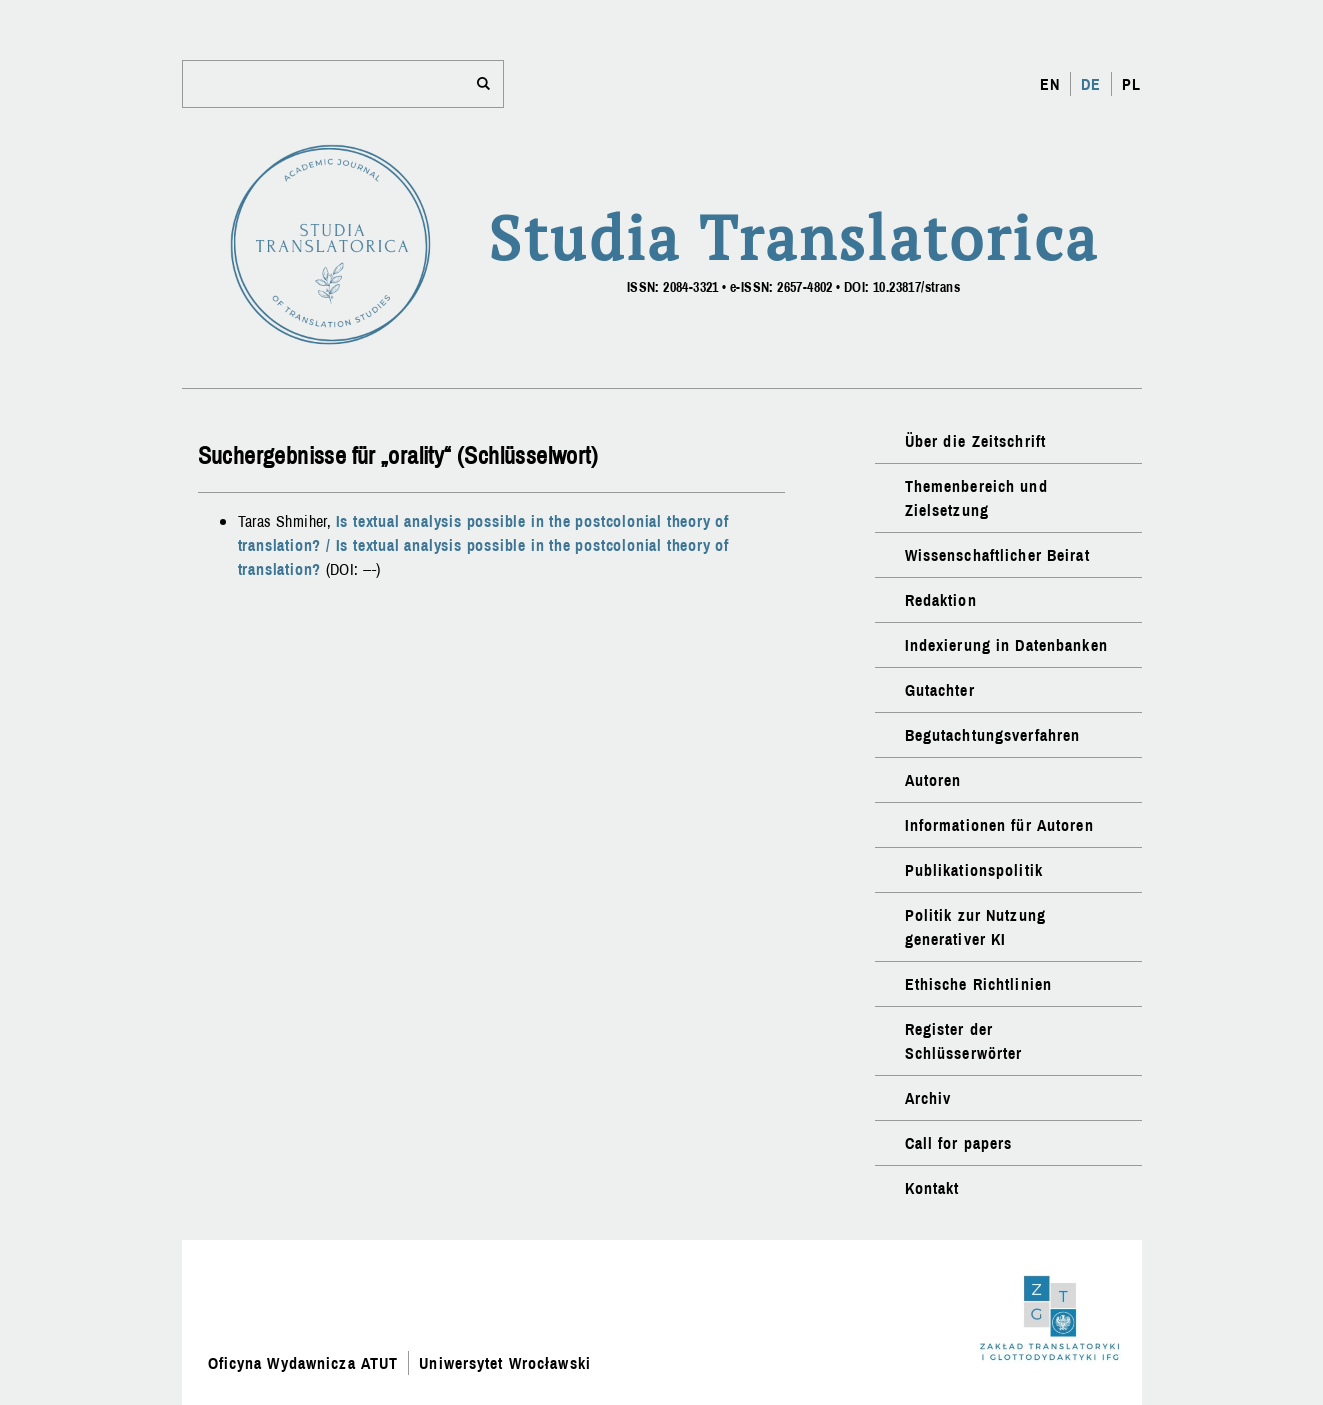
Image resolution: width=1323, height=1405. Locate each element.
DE (1091, 84)
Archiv (928, 1098)
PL (1131, 84)
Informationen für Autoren (999, 825)
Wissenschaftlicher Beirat (997, 555)
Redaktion (941, 600)
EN (1050, 84)
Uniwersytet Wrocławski (505, 1363)
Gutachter (940, 690)
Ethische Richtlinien (978, 984)
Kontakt (932, 1188)
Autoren (933, 780)
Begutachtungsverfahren (993, 735)
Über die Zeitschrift (975, 441)
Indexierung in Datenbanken (1006, 645)
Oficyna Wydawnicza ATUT (303, 1363)
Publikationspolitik (974, 870)
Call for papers (959, 1143)
